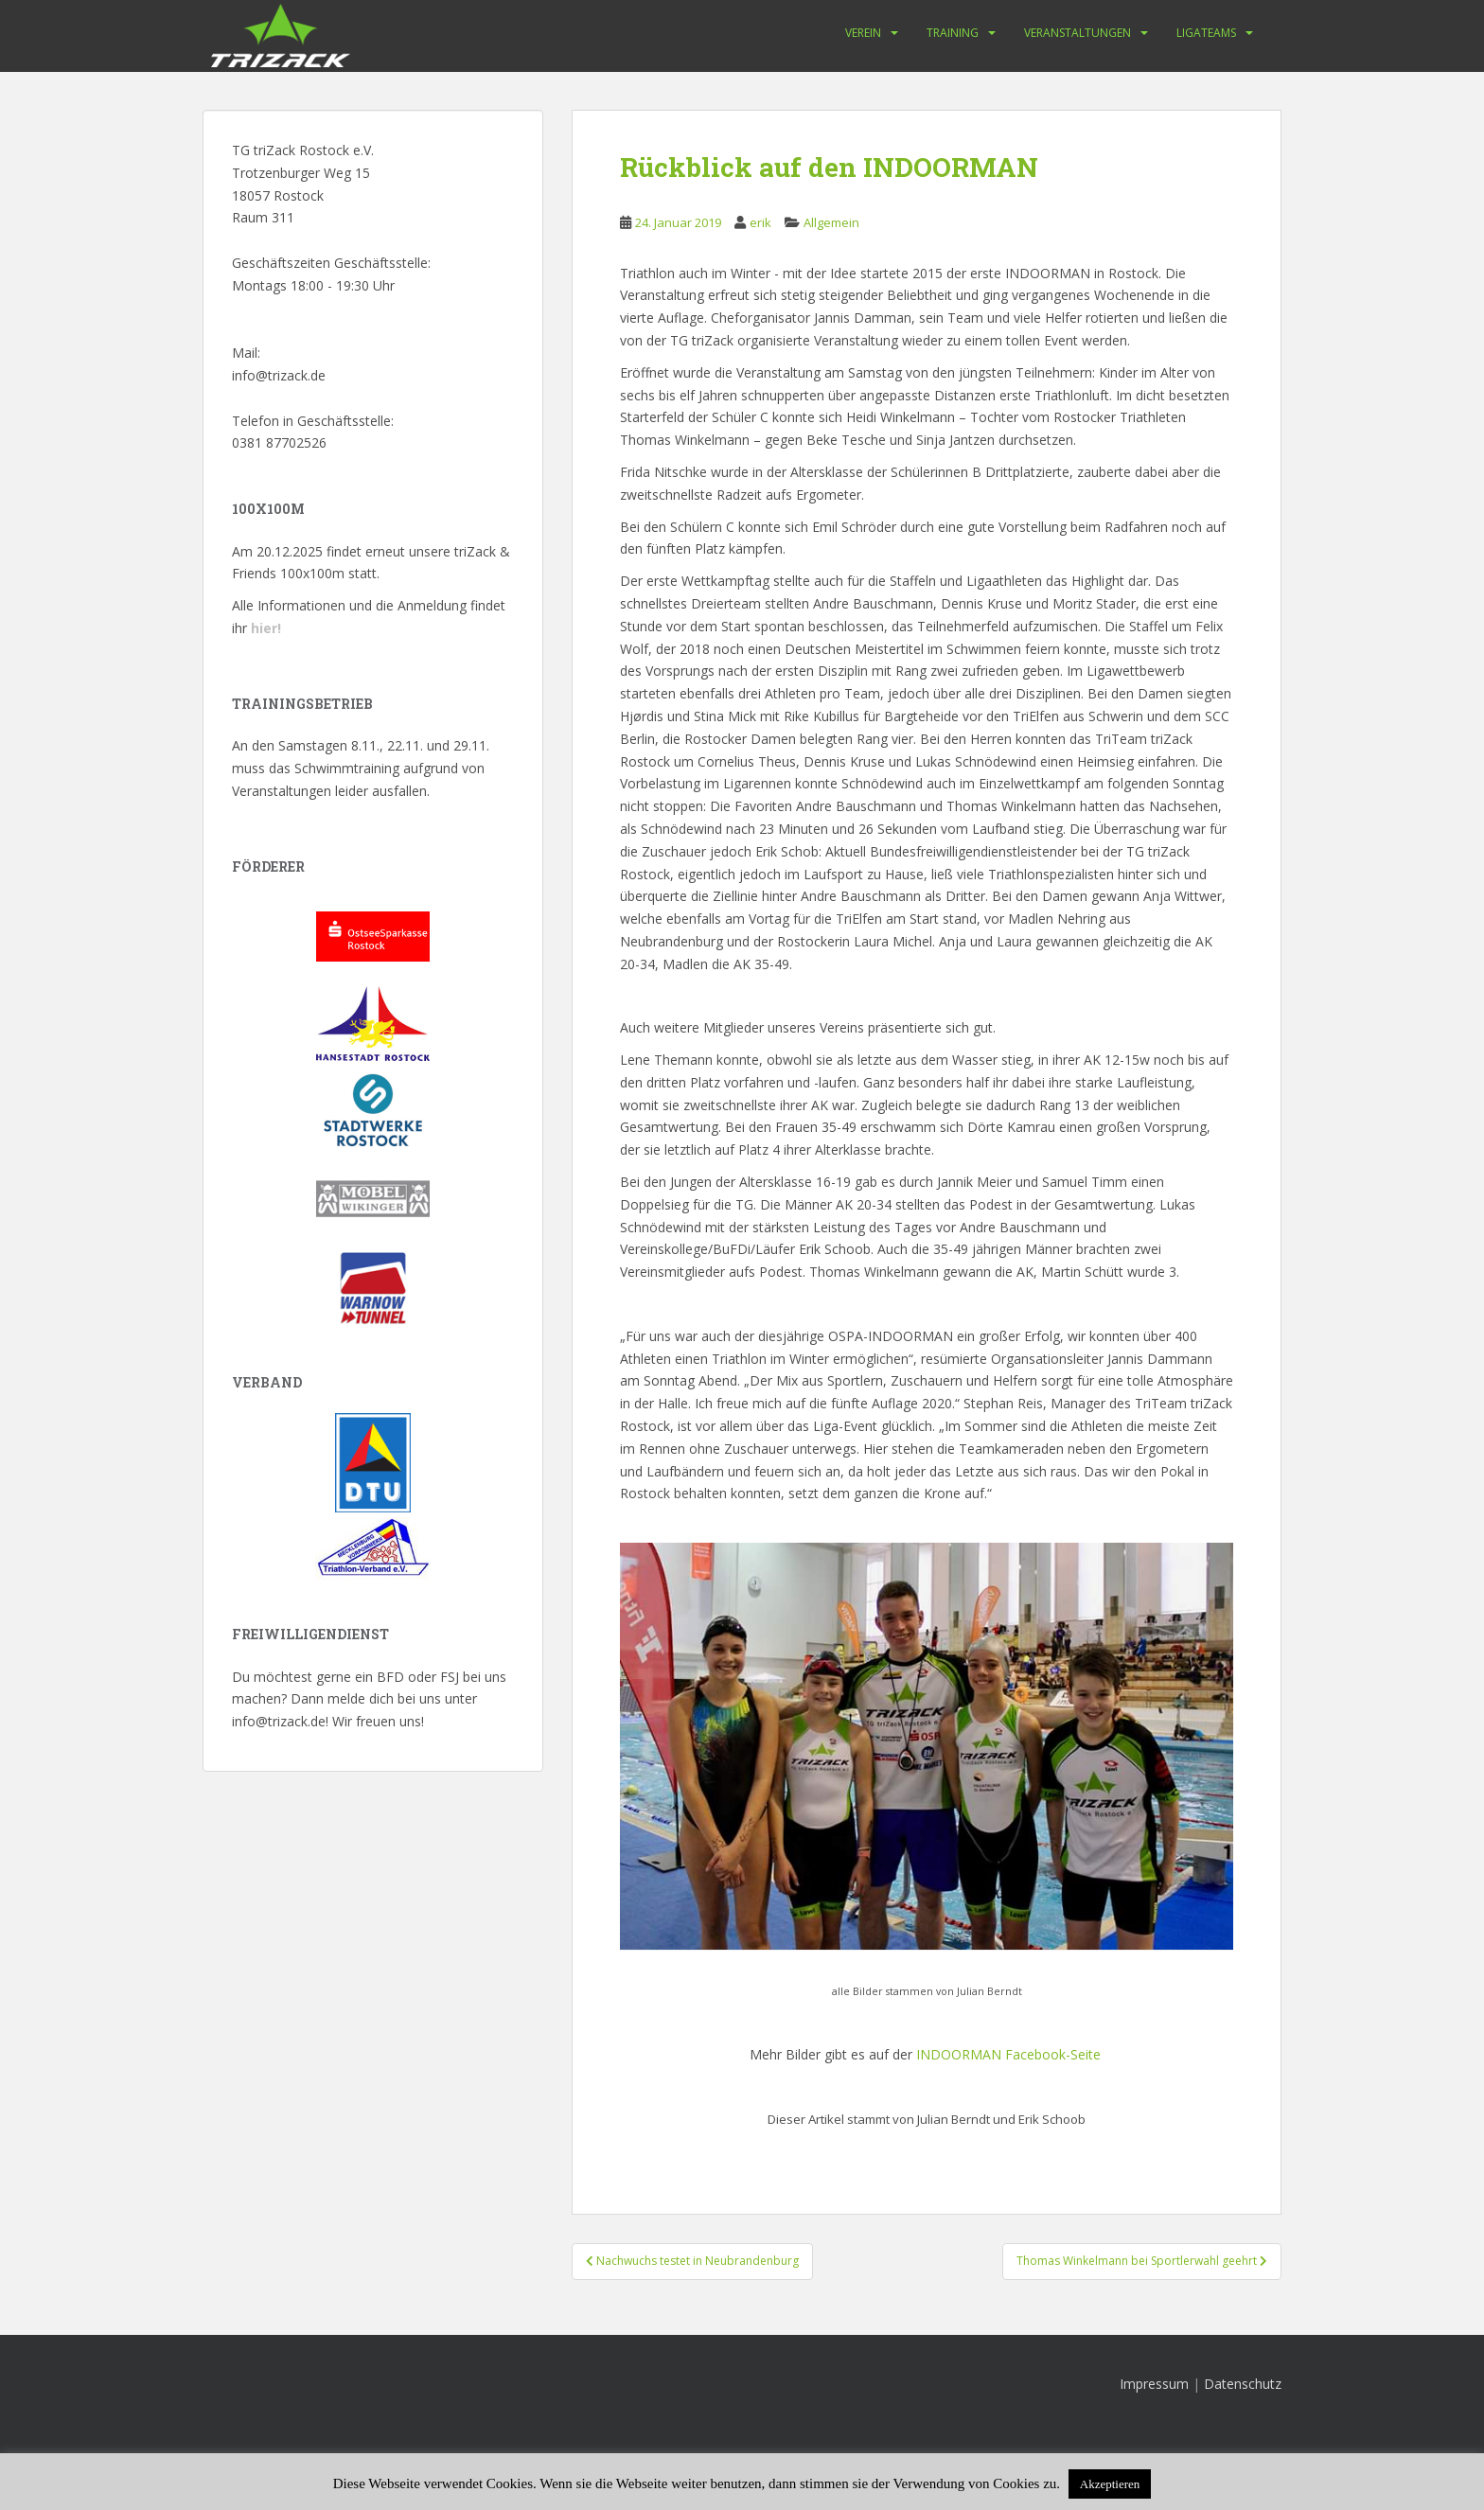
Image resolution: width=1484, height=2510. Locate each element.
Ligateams (1206, 33)
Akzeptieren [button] (1110, 2484)
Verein (863, 33)
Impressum (1154, 2384)
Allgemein (831, 222)
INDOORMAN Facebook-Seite (1008, 2054)
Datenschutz (1242, 2384)
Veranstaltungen (1077, 33)
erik (760, 222)
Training (953, 33)
